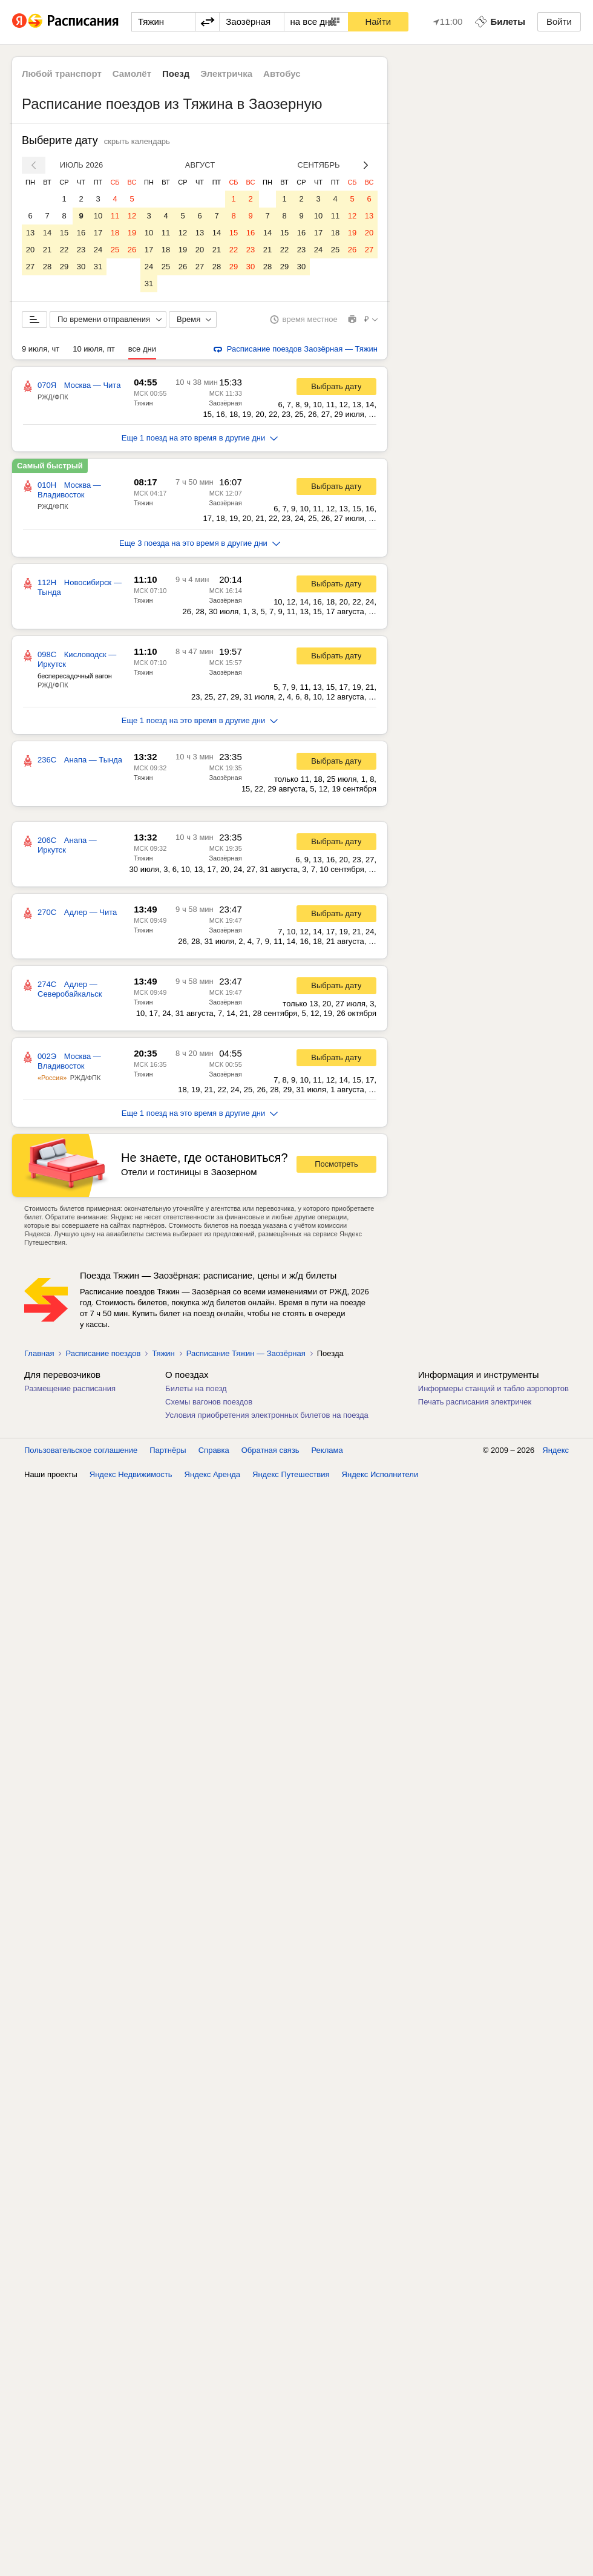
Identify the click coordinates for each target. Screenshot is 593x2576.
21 (47, 249)
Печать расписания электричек (474, 1401)
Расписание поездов (102, 1353)
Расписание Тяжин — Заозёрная (246, 1353)
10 (98, 215)
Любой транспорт (62, 73)
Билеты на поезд (196, 1388)
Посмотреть (336, 1163)
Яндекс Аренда (212, 1474)
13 (30, 232)
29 (64, 266)
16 (81, 232)
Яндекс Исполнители (380, 1474)
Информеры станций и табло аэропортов (493, 1388)
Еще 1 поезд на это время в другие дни (200, 437)
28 (47, 266)
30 (81, 266)
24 (98, 249)
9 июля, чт (40, 348)
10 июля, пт (94, 348)
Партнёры (167, 1450)
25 (115, 249)
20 (30, 249)
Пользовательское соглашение (80, 1450)
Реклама (327, 1450)
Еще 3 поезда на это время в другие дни (199, 543)
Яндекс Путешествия (291, 1474)
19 (132, 232)
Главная (39, 1353)
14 (47, 232)
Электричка (226, 73)
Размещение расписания (70, 1388)
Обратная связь (270, 1450)
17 (98, 232)
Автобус (282, 73)
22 (64, 249)
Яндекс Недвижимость (131, 1474)
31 (98, 266)
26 (132, 249)
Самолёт (132, 73)
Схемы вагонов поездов (208, 1401)
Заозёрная (225, 403)
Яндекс (555, 1450)
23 (81, 249)
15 (64, 232)
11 (115, 215)
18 (115, 232)
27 (30, 266)
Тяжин (143, 403)
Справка (213, 1450)
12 (132, 215)
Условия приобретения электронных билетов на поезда (267, 1415)
